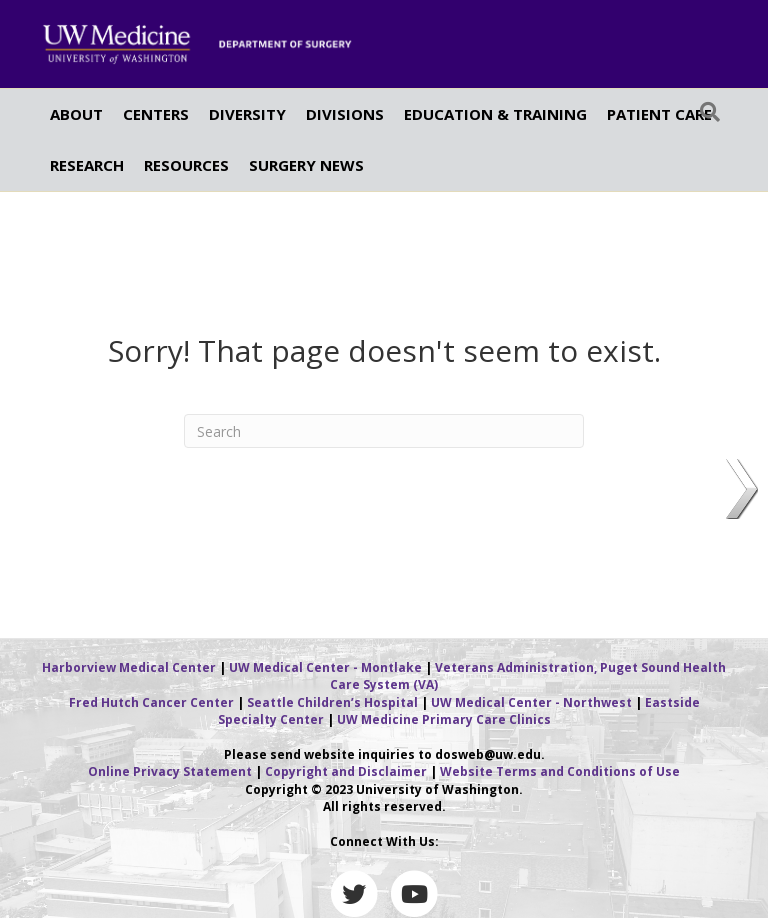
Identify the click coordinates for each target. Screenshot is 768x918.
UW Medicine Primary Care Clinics (444, 719)
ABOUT (76, 114)
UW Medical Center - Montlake (325, 667)
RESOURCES (186, 165)
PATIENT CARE (659, 114)
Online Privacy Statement (170, 771)
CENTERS (156, 114)
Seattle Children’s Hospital (332, 702)
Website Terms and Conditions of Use (560, 771)
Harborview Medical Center (129, 667)
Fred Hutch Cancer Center (151, 702)
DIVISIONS (345, 114)
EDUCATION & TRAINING (495, 114)
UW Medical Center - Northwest (531, 702)
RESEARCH (87, 165)
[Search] (710, 112)
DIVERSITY (247, 114)
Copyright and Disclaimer (346, 771)
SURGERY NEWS (306, 165)
